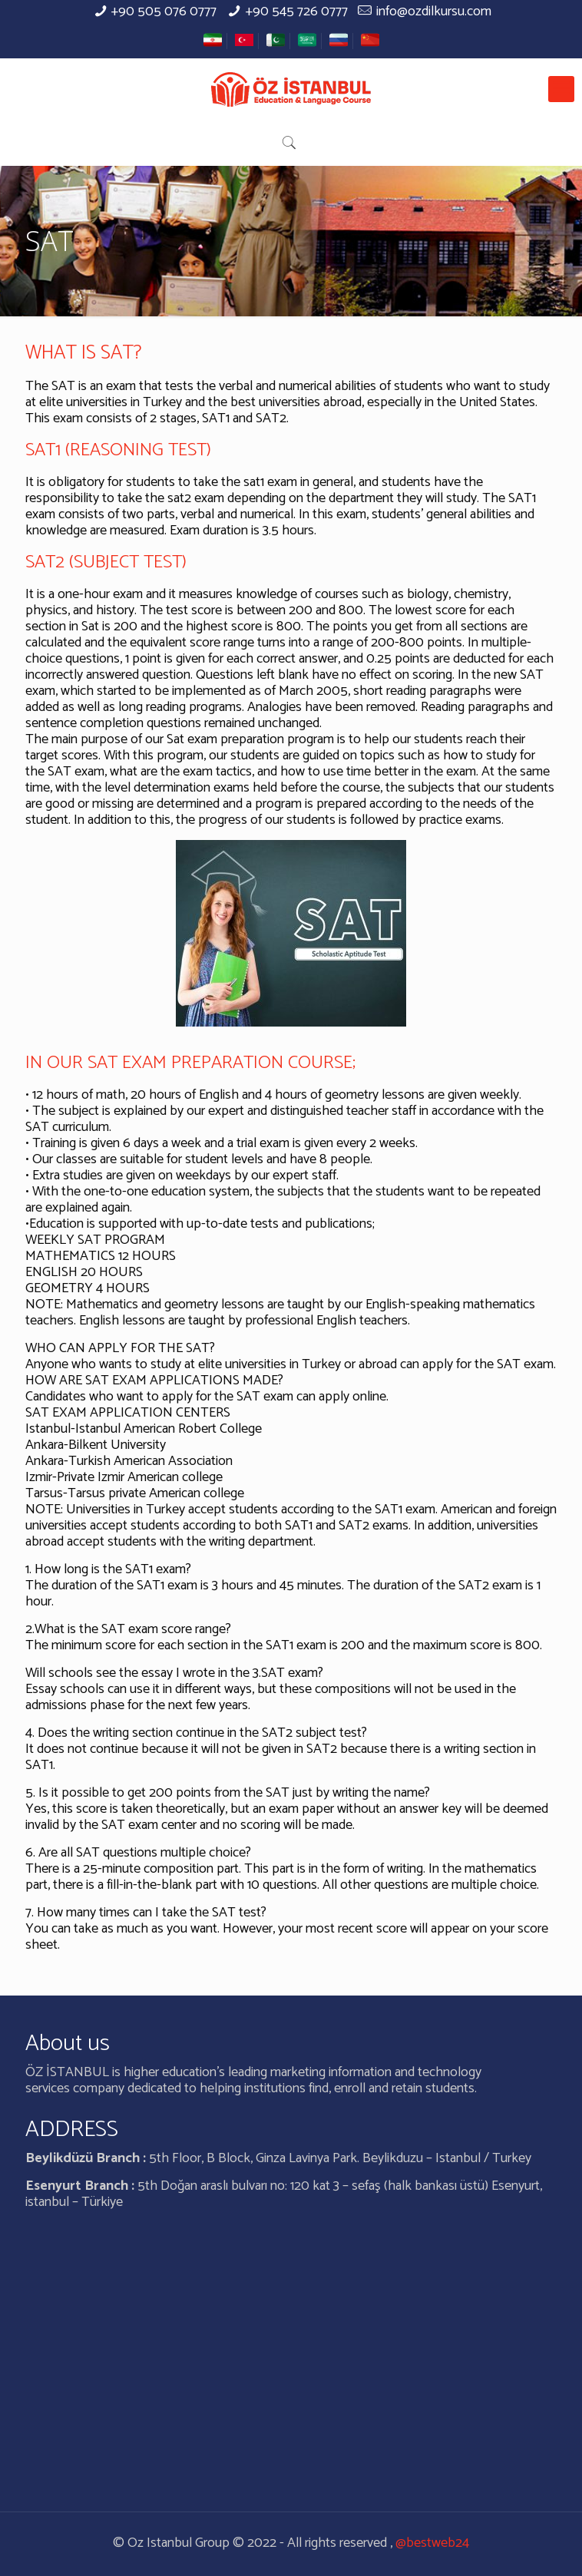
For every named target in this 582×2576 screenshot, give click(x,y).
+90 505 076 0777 (164, 11)
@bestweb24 (432, 2543)
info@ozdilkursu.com (433, 11)
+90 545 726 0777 (297, 11)
